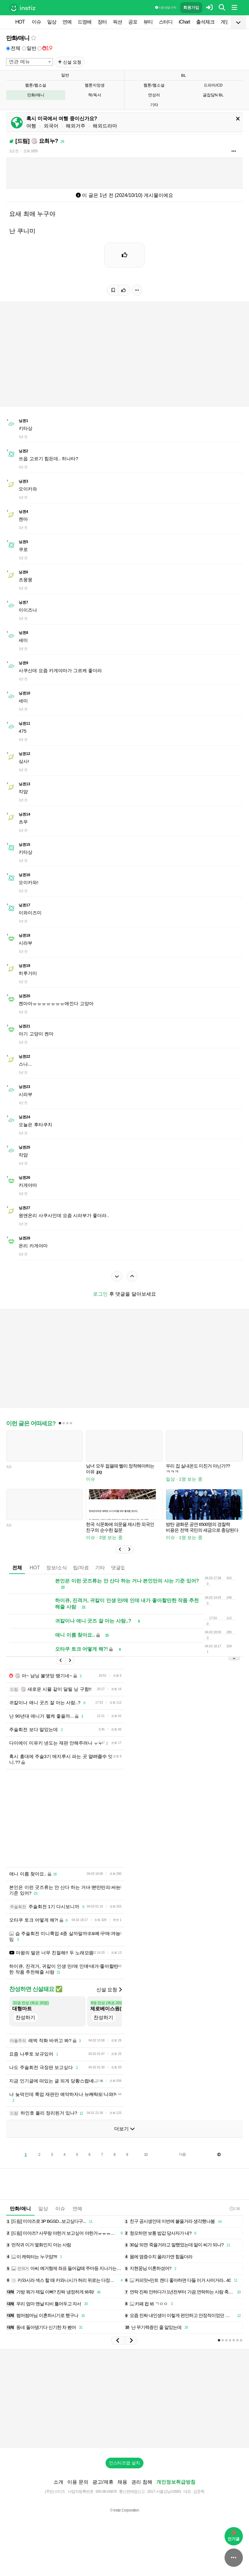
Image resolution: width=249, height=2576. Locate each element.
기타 (154, 104)
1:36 (234, 2208)
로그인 (100, 1294)
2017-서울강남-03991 (164, 2491)
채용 (122, 2482)
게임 (225, 21)
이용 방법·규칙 (165, 7)
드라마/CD (213, 85)
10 (145, 2154)
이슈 (36, 21)
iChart (184, 21)
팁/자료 (81, 1567)
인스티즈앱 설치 (124, 2462)
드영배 (84, 21)
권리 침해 (141, 2482)
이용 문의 (77, 2482)
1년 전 (13, 151)
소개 (58, 2482)
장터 (102, 21)
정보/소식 (56, 1567)
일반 (29, 48)
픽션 (117, 21)
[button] (119, 1549)
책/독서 (94, 95)
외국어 (51, 125)
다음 (182, 2154)
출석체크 (205, 21)
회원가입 (191, 7)
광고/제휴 (102, 2482)
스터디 (166, 21)
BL (183, 75)
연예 (67, 21)
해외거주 (75, 125)
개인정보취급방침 (175, 2482)
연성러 (154, 95)
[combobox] (29, 62)
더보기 (124, 2128)
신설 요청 (69, 62)
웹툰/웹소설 (35, 85)
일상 (51, 21)
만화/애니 (17, 38)
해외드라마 (105, 125)
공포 (132, 21)
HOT (20, 21)
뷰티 (148, 21)
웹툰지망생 (95, 85)
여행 (31, 125)
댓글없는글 (123, 1567)
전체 (13, 48)
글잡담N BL (213, 95)
